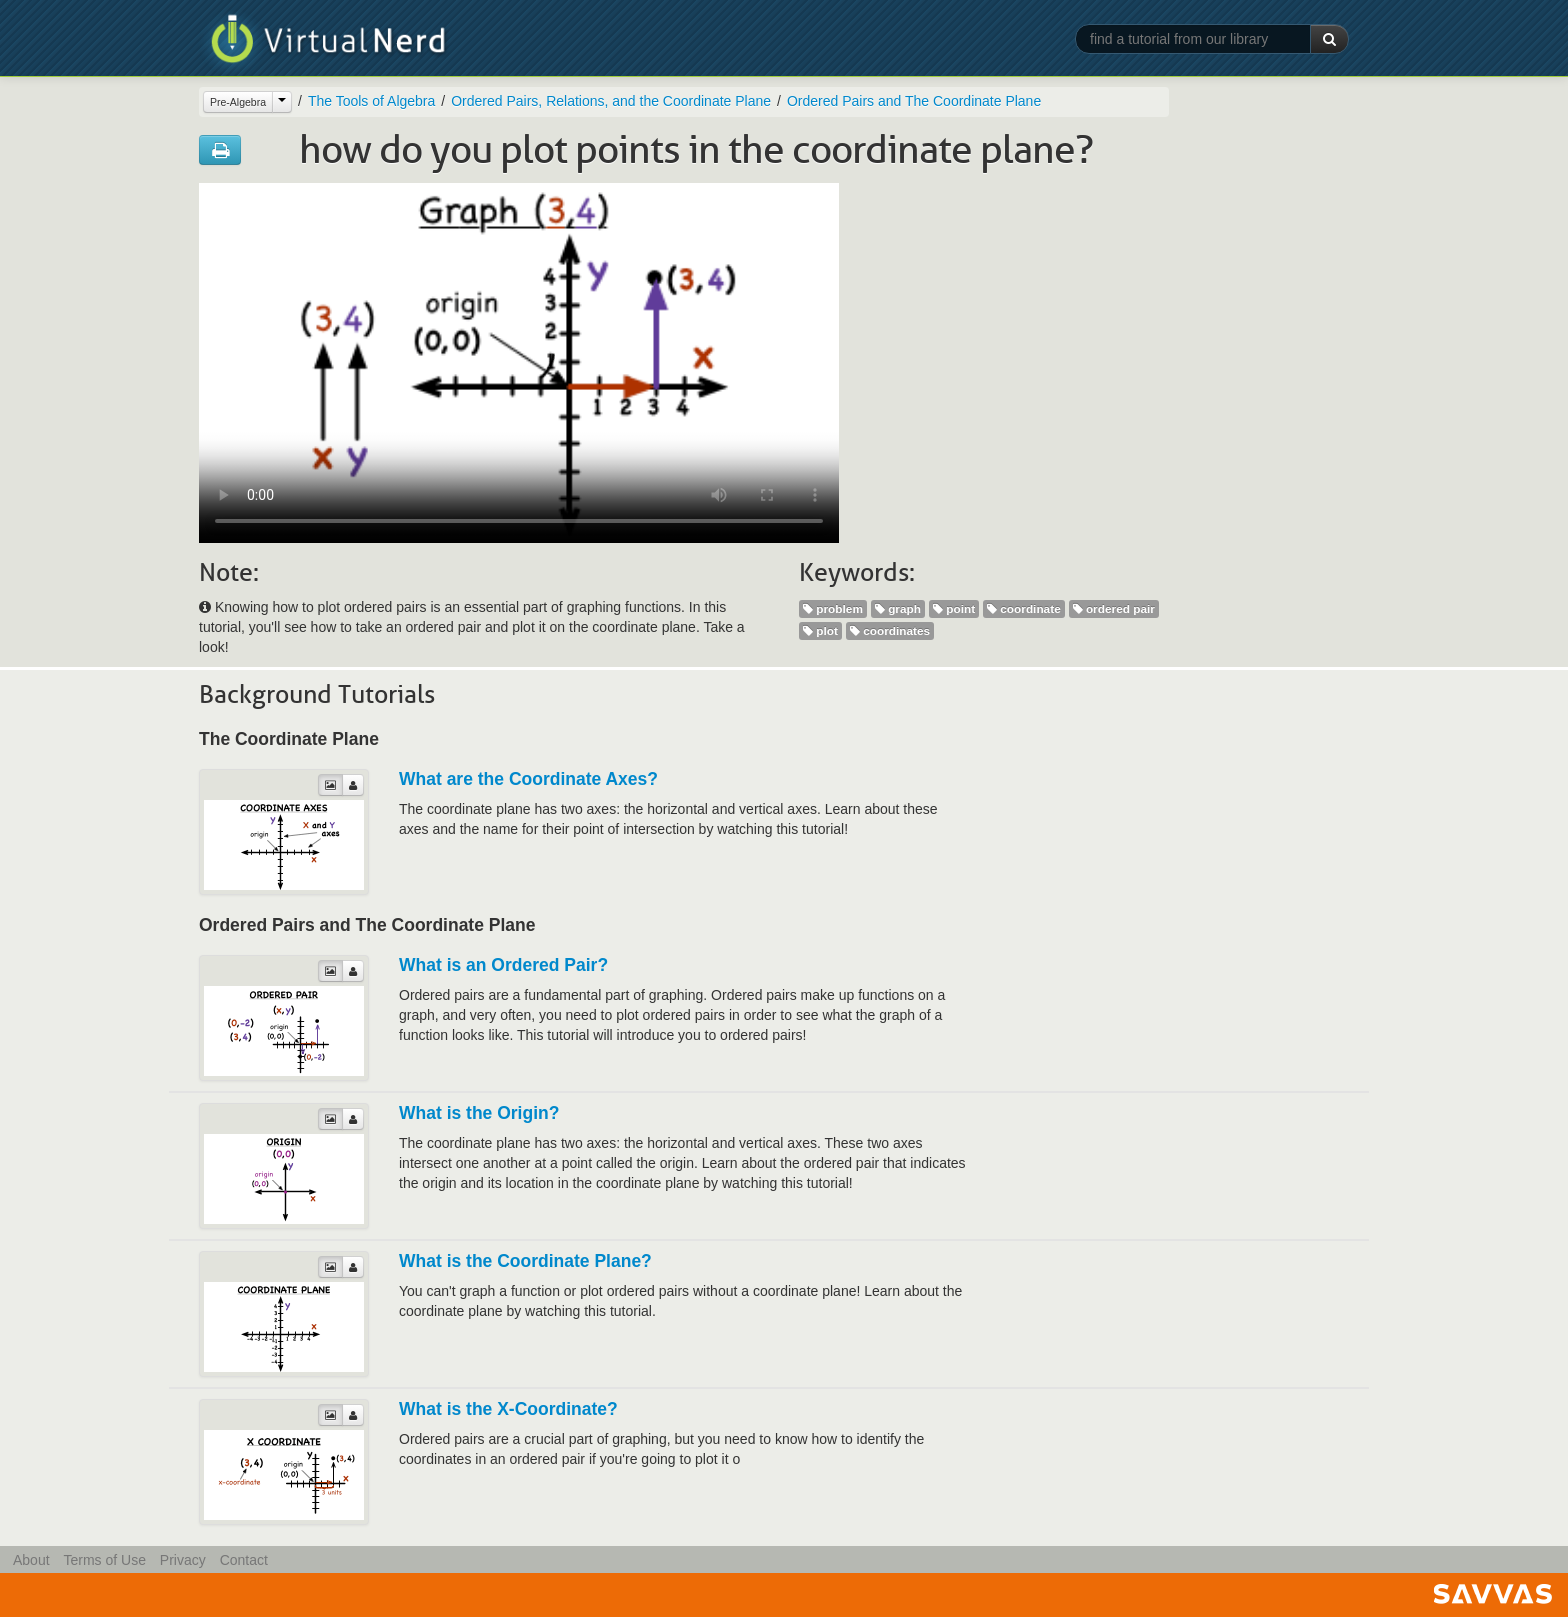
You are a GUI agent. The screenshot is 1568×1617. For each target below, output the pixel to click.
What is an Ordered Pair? (503, 965)
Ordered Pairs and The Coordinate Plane (914, 101)
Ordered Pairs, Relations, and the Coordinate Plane (611, 101)
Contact (244, 1560)
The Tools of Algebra (371, 101)
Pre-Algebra (238, 102)
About (31, 1560)
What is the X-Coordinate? (508, 1409)
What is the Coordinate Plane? (525, 1261)
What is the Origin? (479, 1113)
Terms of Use (104, 1560)
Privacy (183, 1560)
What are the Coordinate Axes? (528, 779)
